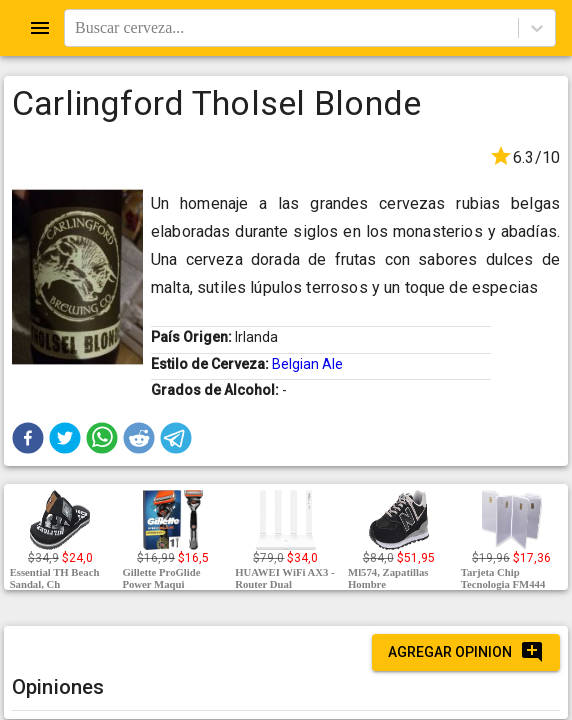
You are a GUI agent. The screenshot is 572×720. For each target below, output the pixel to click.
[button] (28, 438)
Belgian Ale (307, 364)
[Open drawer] (40, 28)
